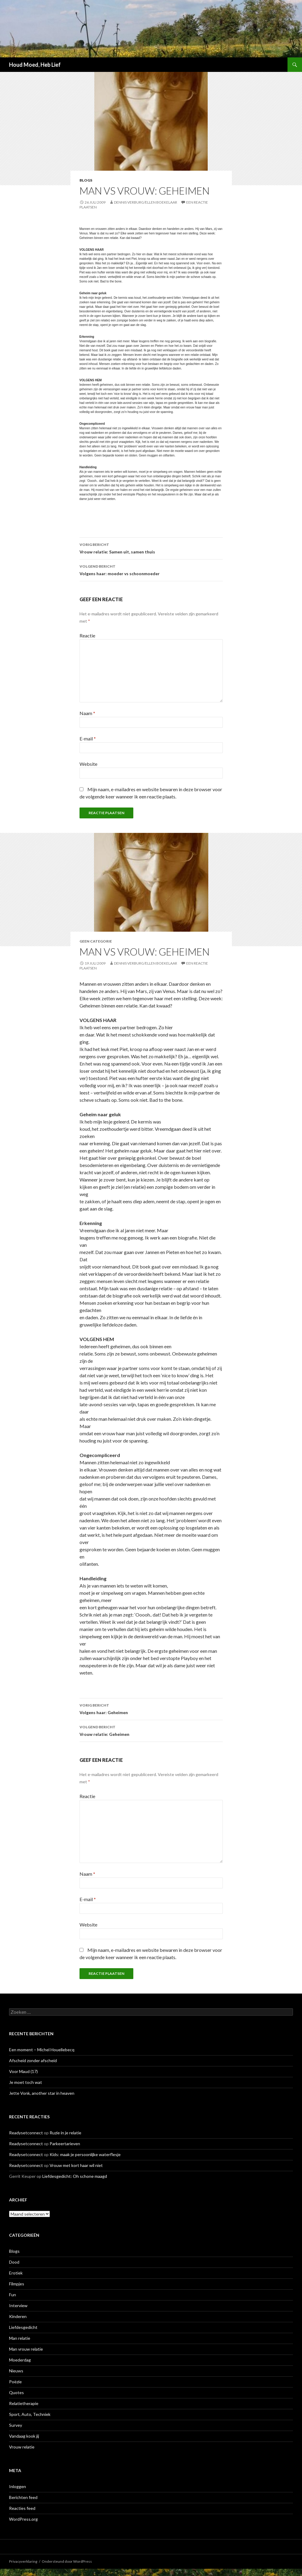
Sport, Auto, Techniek (29, 2414)
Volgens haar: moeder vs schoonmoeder (151, 569)
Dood (14, 2262)
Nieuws (16, 2370)
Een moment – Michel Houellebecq (41, 2049)
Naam (87, 713)
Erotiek (16, 2272)
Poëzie (15, 2381)
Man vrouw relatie (26, 2349)
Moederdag (20, 2359)
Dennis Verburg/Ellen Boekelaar (145, 202)
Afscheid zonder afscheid (33, 2060)
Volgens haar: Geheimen (151, 1708)
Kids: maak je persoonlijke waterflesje (85, 2154)
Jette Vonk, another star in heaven (41, 2093)
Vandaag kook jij (24, 2436)
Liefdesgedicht (23, 2327)
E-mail (88, 738)
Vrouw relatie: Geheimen (151, 1730)
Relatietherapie (23, 2403)
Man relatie (19, 2338)
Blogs (86, 180)
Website (88, 764)
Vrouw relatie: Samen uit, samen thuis (151, 547)
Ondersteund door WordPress (67, 2561)
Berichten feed (23, 2497)
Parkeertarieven (65, 2143)
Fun (12, 2294)
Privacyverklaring (23, 2561)
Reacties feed (22, 2508)
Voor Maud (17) (23, 2071)
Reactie (87, 635)
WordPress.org (23, 2519)
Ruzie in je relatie (65, 2132)
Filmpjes (16, 2283)
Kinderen (18, 2316)
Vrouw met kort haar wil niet (76, 2165)
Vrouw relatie (21, 2446)
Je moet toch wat (25, 2082)
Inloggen (17, 2486)
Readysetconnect (26, 2132)
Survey (15, 2425)
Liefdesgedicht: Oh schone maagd (74, 2176)
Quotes (16, 2392)
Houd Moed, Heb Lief (35, 64)
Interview (18, 2305)
